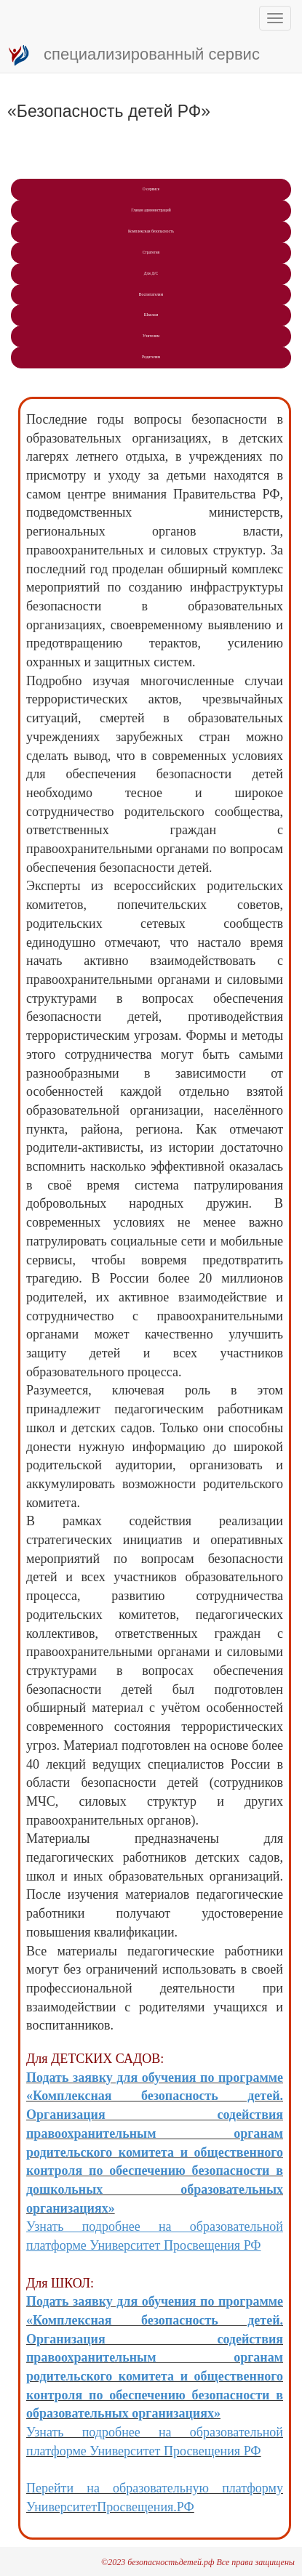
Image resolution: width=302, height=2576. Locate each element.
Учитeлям (151, 336)
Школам (151, 314)
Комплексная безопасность (151, 231)
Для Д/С (151, 273)
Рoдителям (151, 357)
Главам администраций (150, 210)
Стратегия (151, 252)
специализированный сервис (133, 55)
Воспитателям (151, 294)
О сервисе (151, 189)
